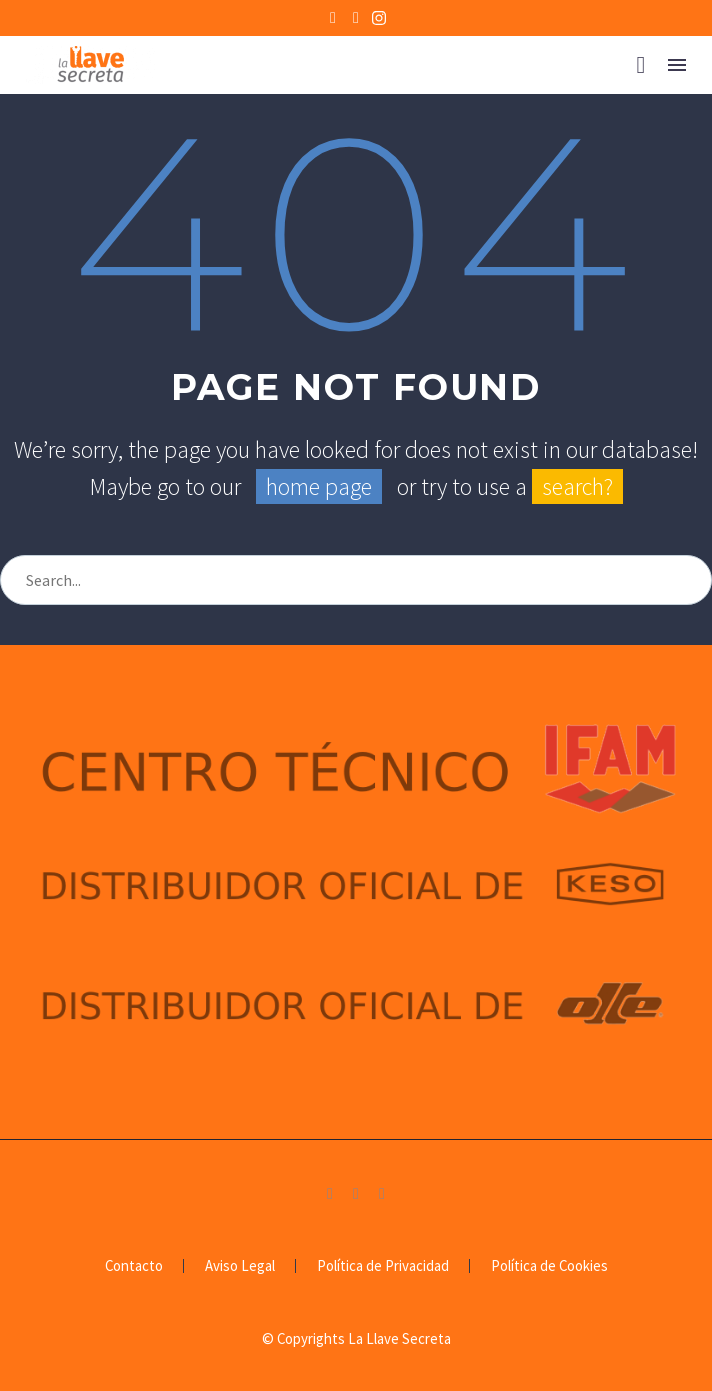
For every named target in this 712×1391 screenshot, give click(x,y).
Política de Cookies (549, 1266)
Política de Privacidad (383, 1266)
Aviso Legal (240, 1266)
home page (319, 486)
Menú (677, 65)
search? (577, 486)
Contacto (134, 1266)
